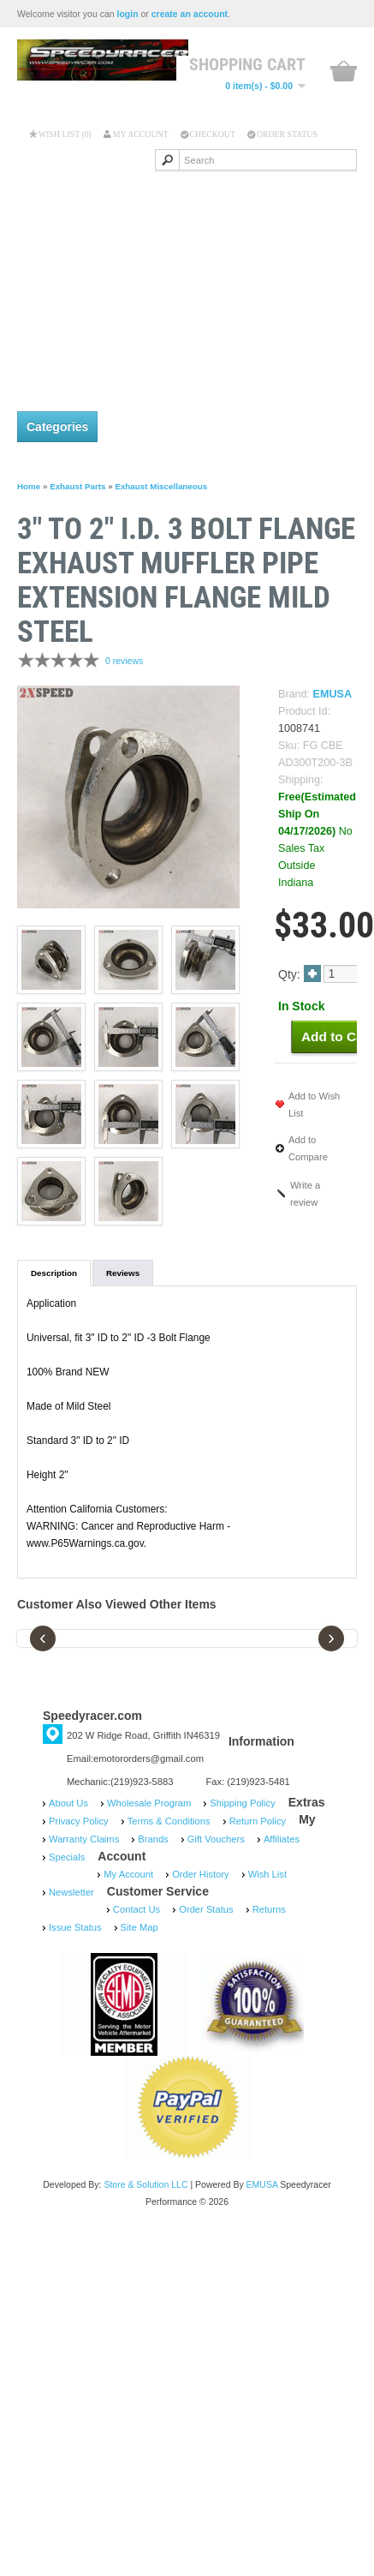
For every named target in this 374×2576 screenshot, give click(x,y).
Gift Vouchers (216, 1839)
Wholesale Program (149, 1803)
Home (28, 486)
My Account (141, 134)
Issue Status (75, 1927)
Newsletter (71, 1892)
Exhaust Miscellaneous (161, 486)
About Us (68, 1803)
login (128, 14)
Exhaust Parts (77, 486)
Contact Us (136, 1909)
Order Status (287, 134)
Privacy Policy (79, 1821)
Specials (67, 1857)
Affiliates (282, 1839)
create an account (189, 14)
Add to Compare (308, 1148)
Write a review (305, 1193)
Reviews (123, 1273)
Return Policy (258, 1821)
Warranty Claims (84, 1839)
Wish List (267, 1874)
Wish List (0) (65, 134)
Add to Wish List (314, 1104)
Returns (269, 1909)
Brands (153, 1839)
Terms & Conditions (169, 1821)
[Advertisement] (160, 281)
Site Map (139, 1927)
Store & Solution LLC (145, 2184)
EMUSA (332, 694)
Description (54, 1273)
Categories (57, 427)
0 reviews (124, 661)
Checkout (212, 134)
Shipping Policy (243, 1803)
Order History (200, 1874)
